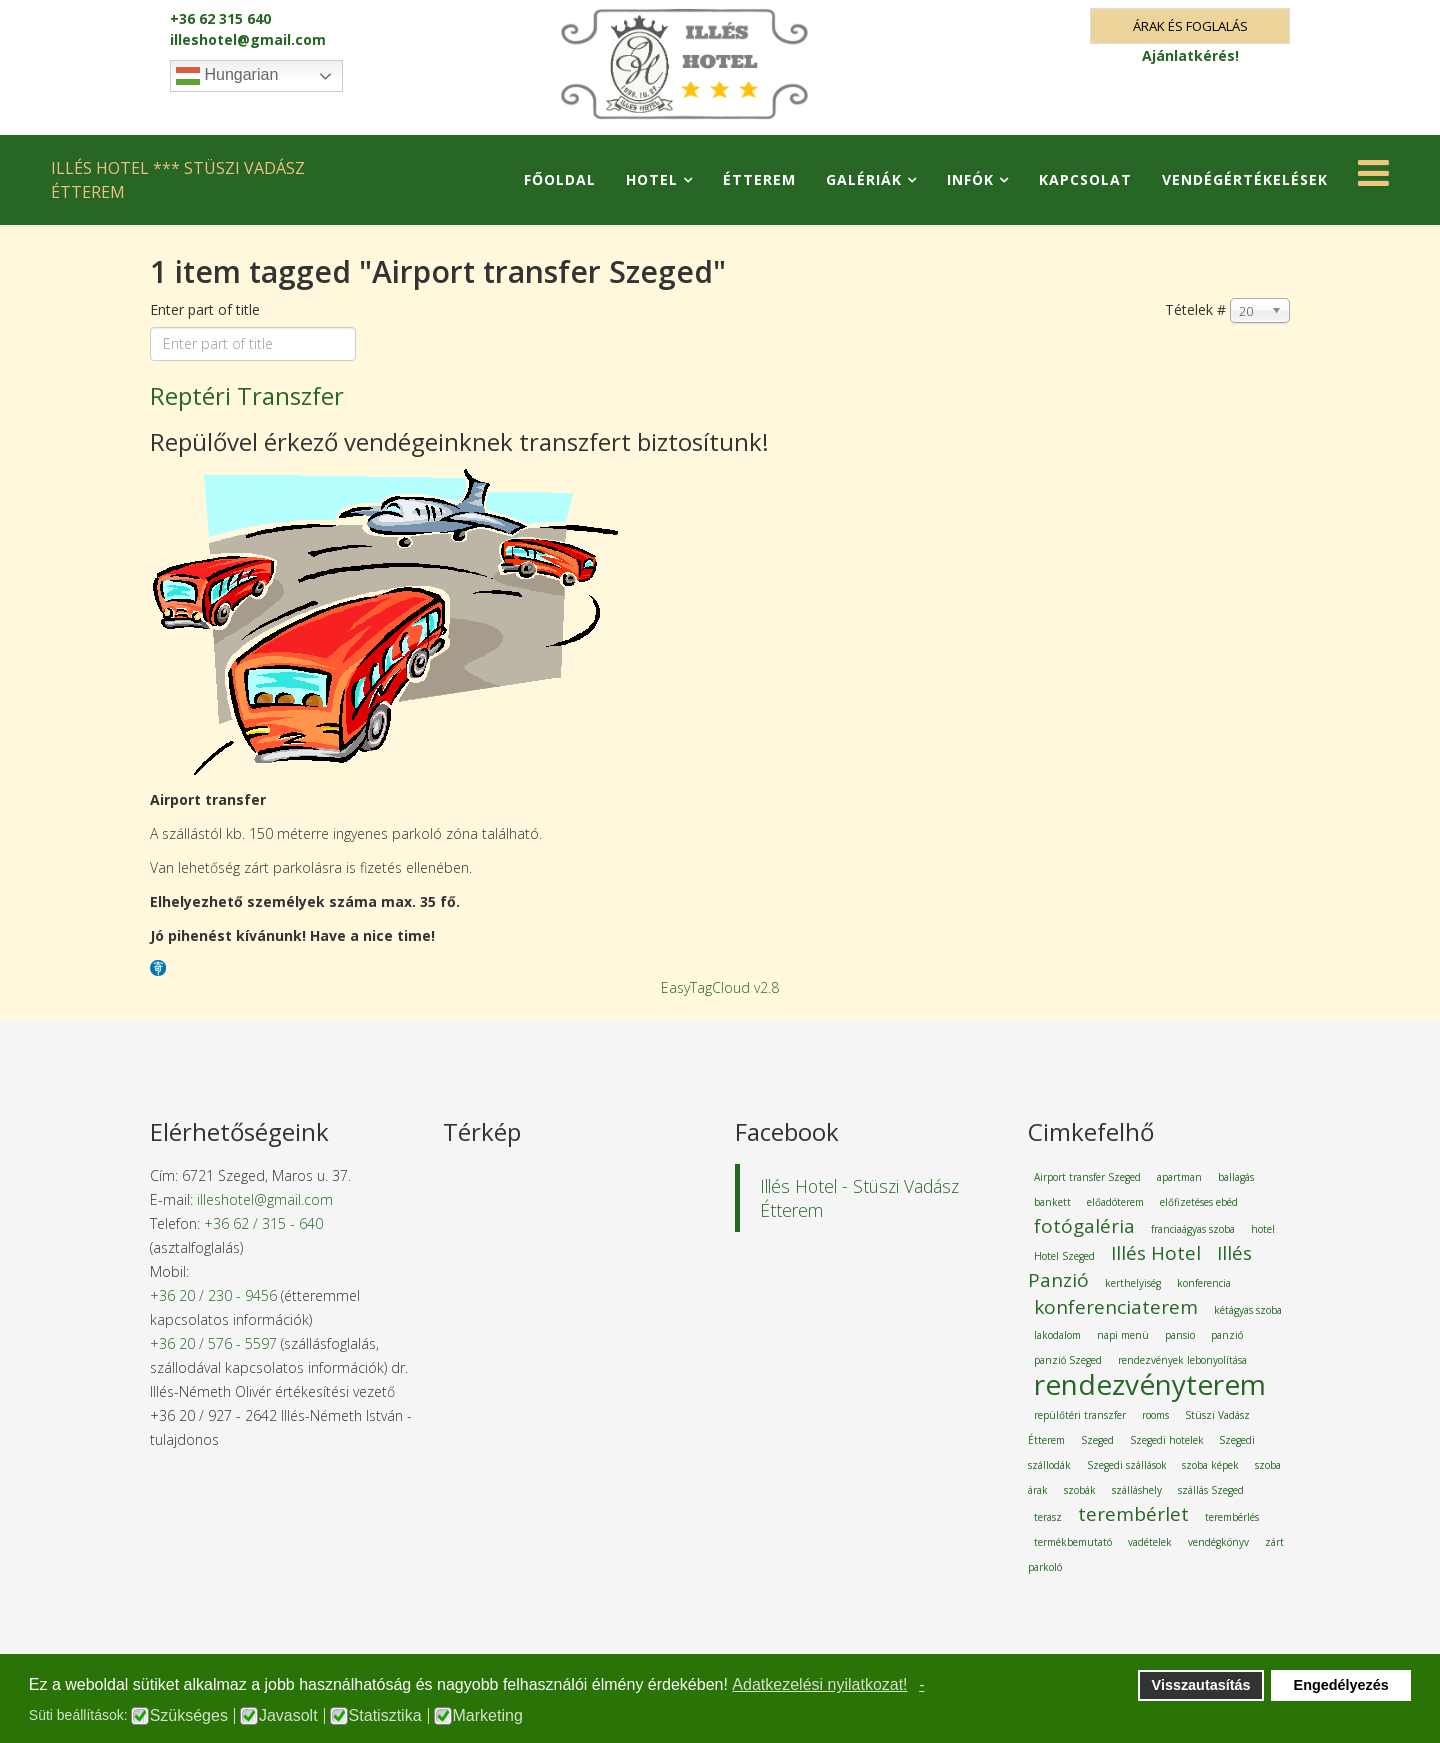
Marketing (488, 1716)
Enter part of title (207, 309)
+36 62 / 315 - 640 (263, 1223)
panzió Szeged (1068, 1360)
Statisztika (385, 1716)
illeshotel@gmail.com (248, 39)
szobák (1080, 1490)
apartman (1179, 1177)
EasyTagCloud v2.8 (720, 987)
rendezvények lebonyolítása (1182, 1360)
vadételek (1150, 1542)
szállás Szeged (1211, 1490)
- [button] (921, 1684)
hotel (1263, 1229)
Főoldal (560, 179)
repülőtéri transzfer (1080, 1415)
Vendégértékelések (1245, 179)
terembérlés (1232, 1517)
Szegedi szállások (1128, 1465)
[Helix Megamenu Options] (1373, 178)
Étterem (759, 179)
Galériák (864, 179)
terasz (1048, 1517)
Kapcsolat (1085, 179)
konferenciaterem (1116, 1307)
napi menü (1123, 1335)
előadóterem (1115, 1202)
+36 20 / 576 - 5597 (213, 1343)
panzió (1227, 1335)
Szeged (1097, 1440)
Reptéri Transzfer (247, 395)
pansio (1180, 1335)
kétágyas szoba (1248, 1310)
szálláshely (1137, 1490)
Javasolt (288, 1716)
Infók (970, 179)
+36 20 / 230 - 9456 (213, 1295)
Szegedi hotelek (1168, 1440)
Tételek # (1195, 309)
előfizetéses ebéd (1199, 1202)
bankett (1052, 1202)
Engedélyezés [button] (1341, 1685)
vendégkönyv (1218, 1542)
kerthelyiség (1133, 1283)
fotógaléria (1084, 1226)
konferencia (1204, 1283)
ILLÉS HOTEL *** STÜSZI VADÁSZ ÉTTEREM (178, 180)
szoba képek (1210, 1465)
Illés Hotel (1156, 1253)
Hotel (652, 179)
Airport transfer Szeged (1087, 1177)
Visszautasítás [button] (1201, 1685)
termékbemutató (1073, 1542)
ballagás (1236, 1177)
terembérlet (1133, 1514)
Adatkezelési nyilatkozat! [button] (819, 1684)
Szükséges (189, 1716)
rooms (1155, 1415)
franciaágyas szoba (1193, 1229)
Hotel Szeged (1064, 1256)
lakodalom (1057, 1335)
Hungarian (227, 76)
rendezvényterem (1150, 1384)
